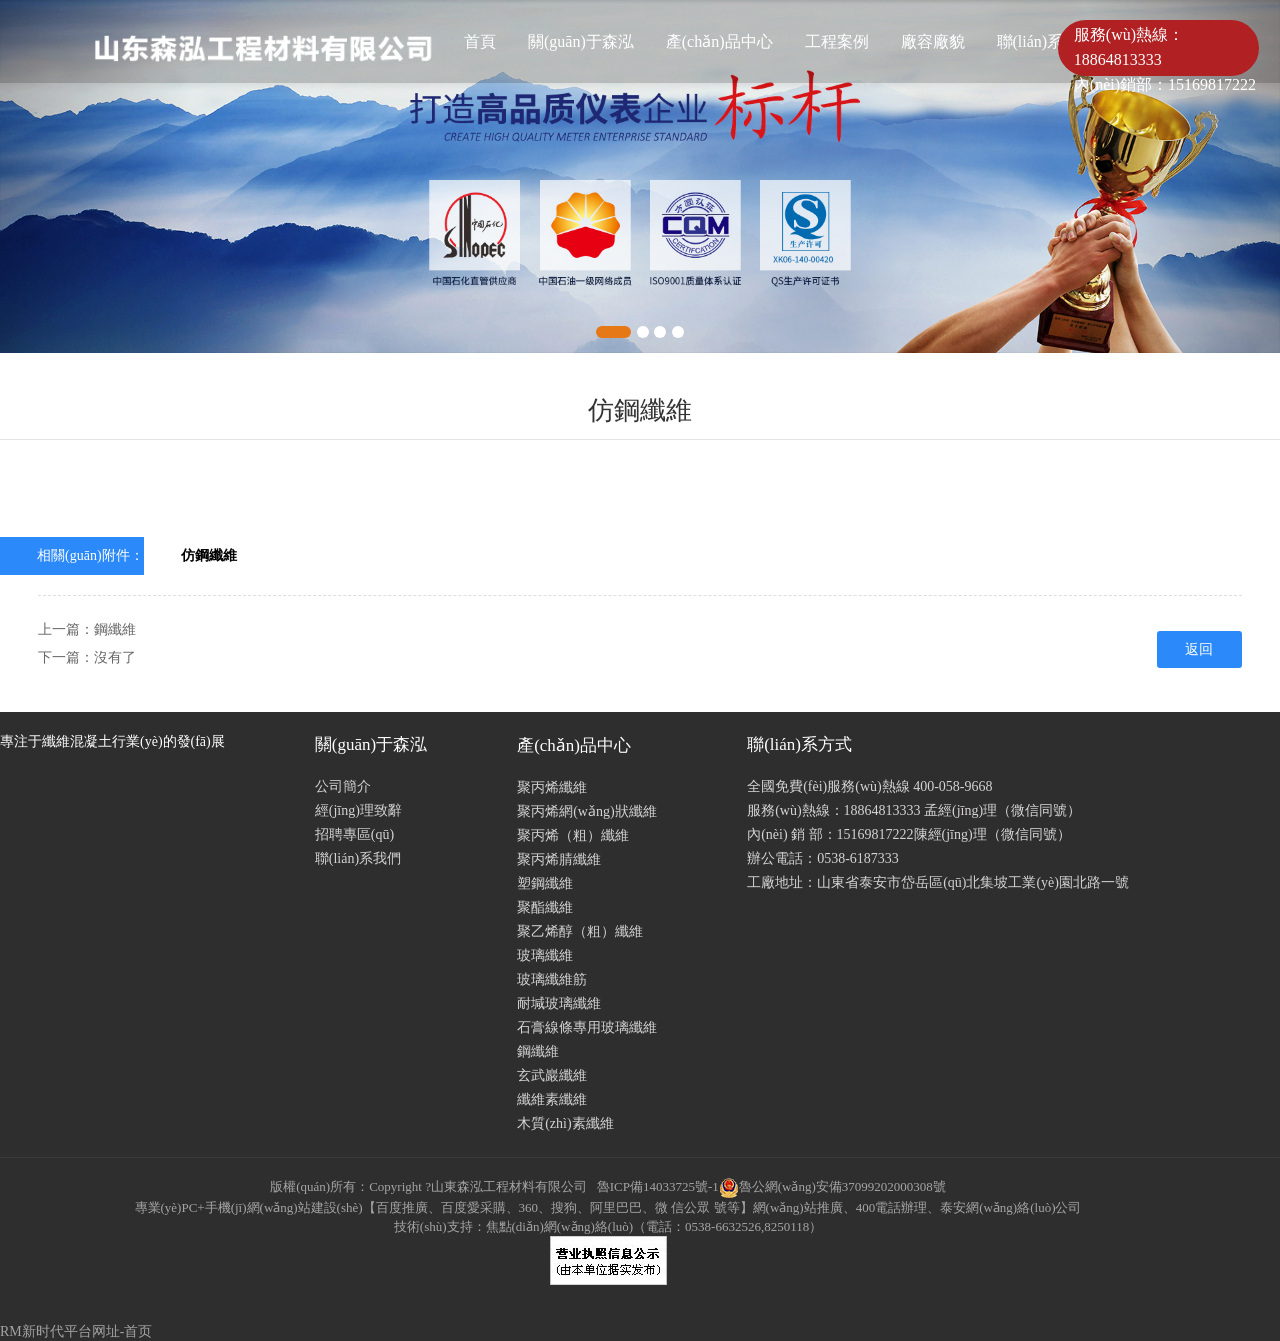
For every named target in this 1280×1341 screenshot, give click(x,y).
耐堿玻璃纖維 (559, 1003)
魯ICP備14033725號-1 (658, 1186)
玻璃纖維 (545, 955)
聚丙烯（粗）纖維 (573, 835)
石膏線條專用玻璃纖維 (587, 1027)
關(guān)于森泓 (581, 41)
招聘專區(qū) (354, 834)
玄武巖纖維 (552, 1075)
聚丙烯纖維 (552, 787)
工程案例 (837, 41)
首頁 (480, 41)
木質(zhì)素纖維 (565, 1123)
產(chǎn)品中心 (719, 41)
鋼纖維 (115, 629)
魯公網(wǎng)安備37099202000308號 (832, 1186)
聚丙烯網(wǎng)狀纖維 (586, 811)
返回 (1199, 649)
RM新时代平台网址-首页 (76, 1331)
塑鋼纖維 (545, 883)
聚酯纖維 (545, 907)
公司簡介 (343, 786)
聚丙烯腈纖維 (559, 859)
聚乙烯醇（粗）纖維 (580, 931)
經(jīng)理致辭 (358, 810)
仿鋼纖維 (209, 555)
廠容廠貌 (933, 41)
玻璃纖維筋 (552, 979)
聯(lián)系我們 (358, 858)
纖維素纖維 (552, 1099)
